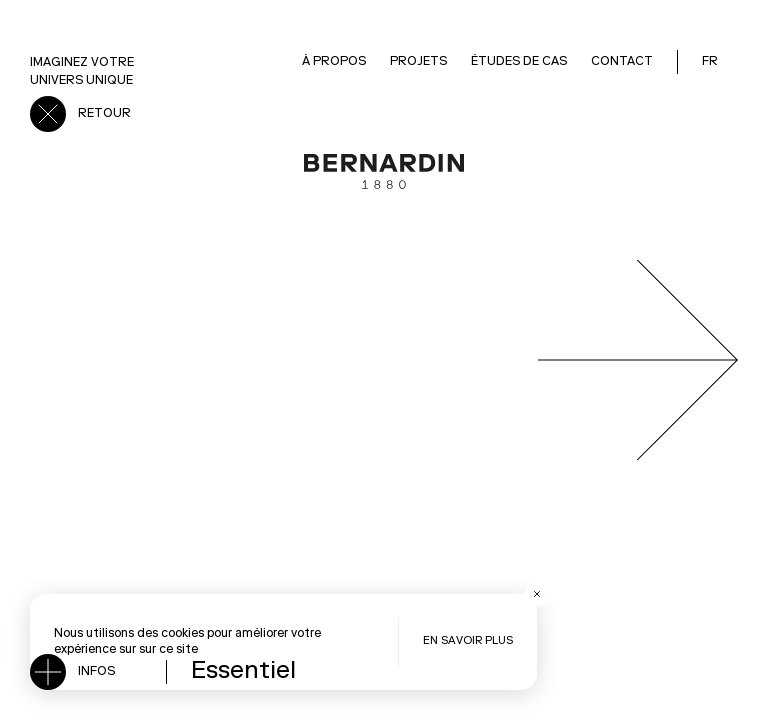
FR (710, 62)
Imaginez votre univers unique (82, 72)
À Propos (334, 62)
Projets (418, 62)
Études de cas (519, 62)
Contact (622, 62)
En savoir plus (468, 641)
